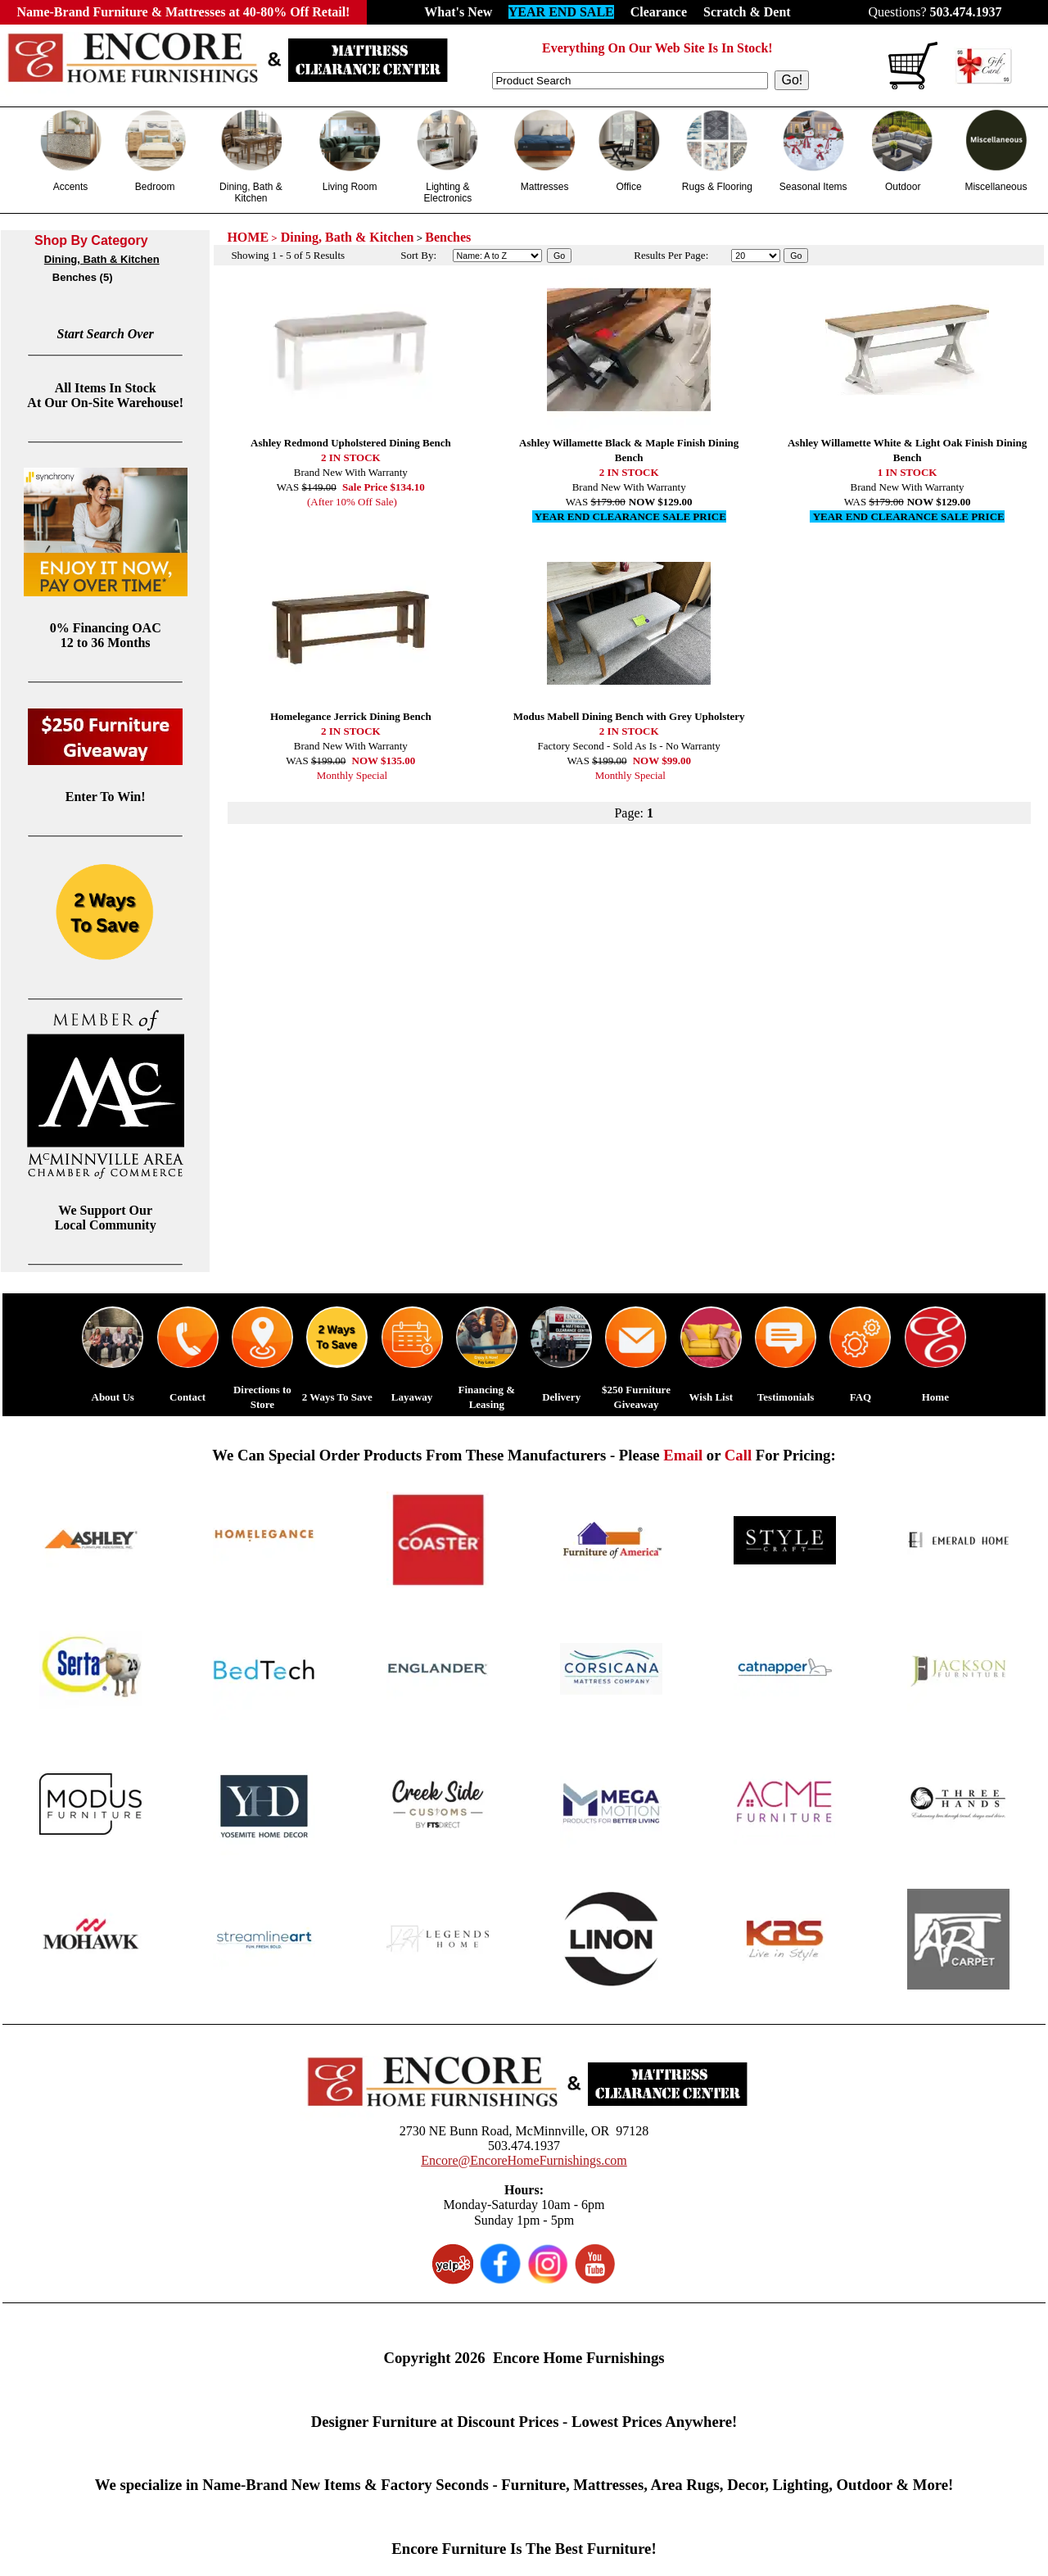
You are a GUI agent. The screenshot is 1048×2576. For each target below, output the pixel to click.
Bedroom (155, 186)
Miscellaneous (995, 186)
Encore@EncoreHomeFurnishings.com (524, 2160)
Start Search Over (105, 334)
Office (628, 186)
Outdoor (902, 186)
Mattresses (545, 186)
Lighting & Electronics (448, 192)
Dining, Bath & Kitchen (250, 192)
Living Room (350, 186)
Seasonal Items (813, 186)
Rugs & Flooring (717, 186)
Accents (70, 186)
